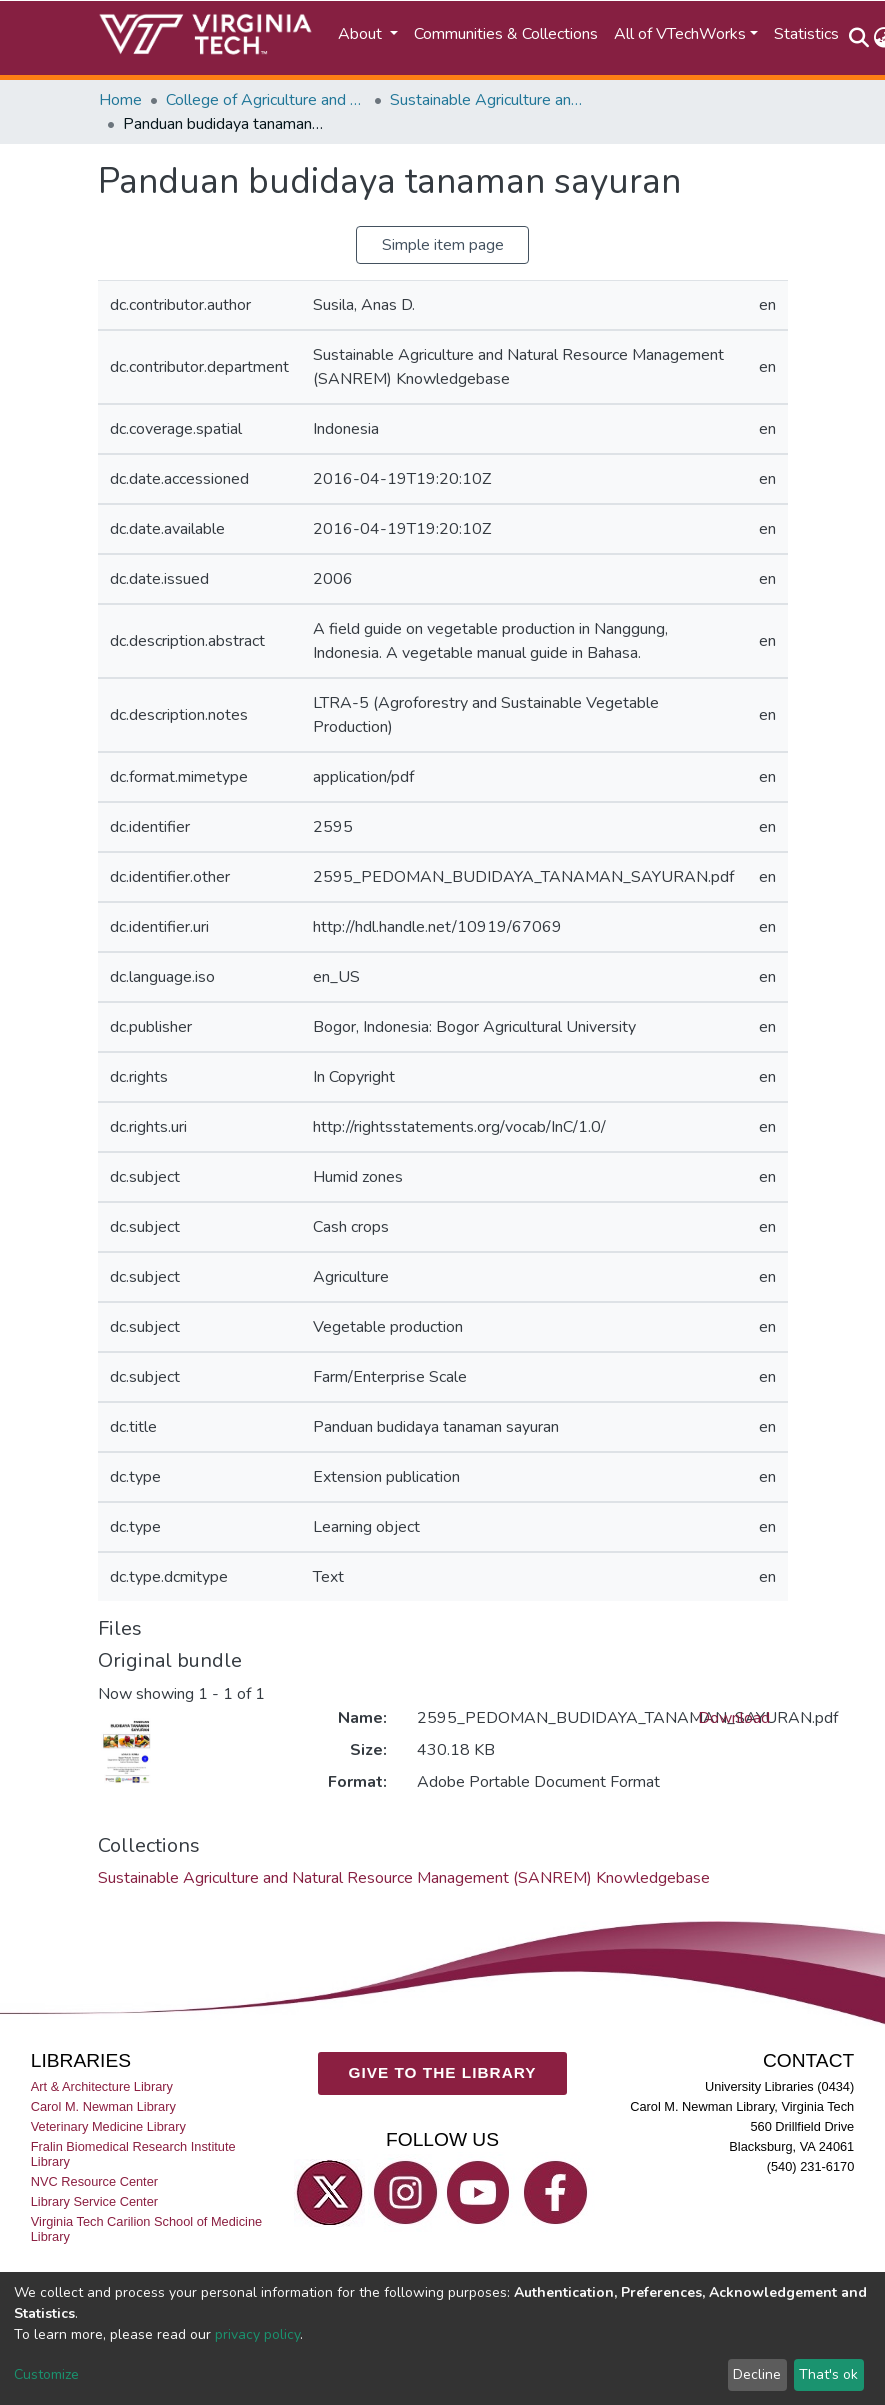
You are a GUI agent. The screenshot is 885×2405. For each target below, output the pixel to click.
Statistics (806, 34)
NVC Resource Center (94, 2182)
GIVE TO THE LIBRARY (443, 2073)
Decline (757, 2374)
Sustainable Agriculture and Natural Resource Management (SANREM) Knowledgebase (490, 100)
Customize (46, 2374)
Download (734, 1718)
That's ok (828, 2374)
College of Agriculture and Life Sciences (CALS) (266, 100)
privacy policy (257, 2334)
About (362, 34)
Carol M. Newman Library (103, 2106)
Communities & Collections (506, 34)
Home (120, 100)
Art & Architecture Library (102, 2086)
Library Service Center (94, 2202)
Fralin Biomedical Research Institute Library (133, 2155)
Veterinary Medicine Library (108, 2127)
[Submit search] (859, 38)
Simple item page (443, 245)
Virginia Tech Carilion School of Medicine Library (146, 2230)
